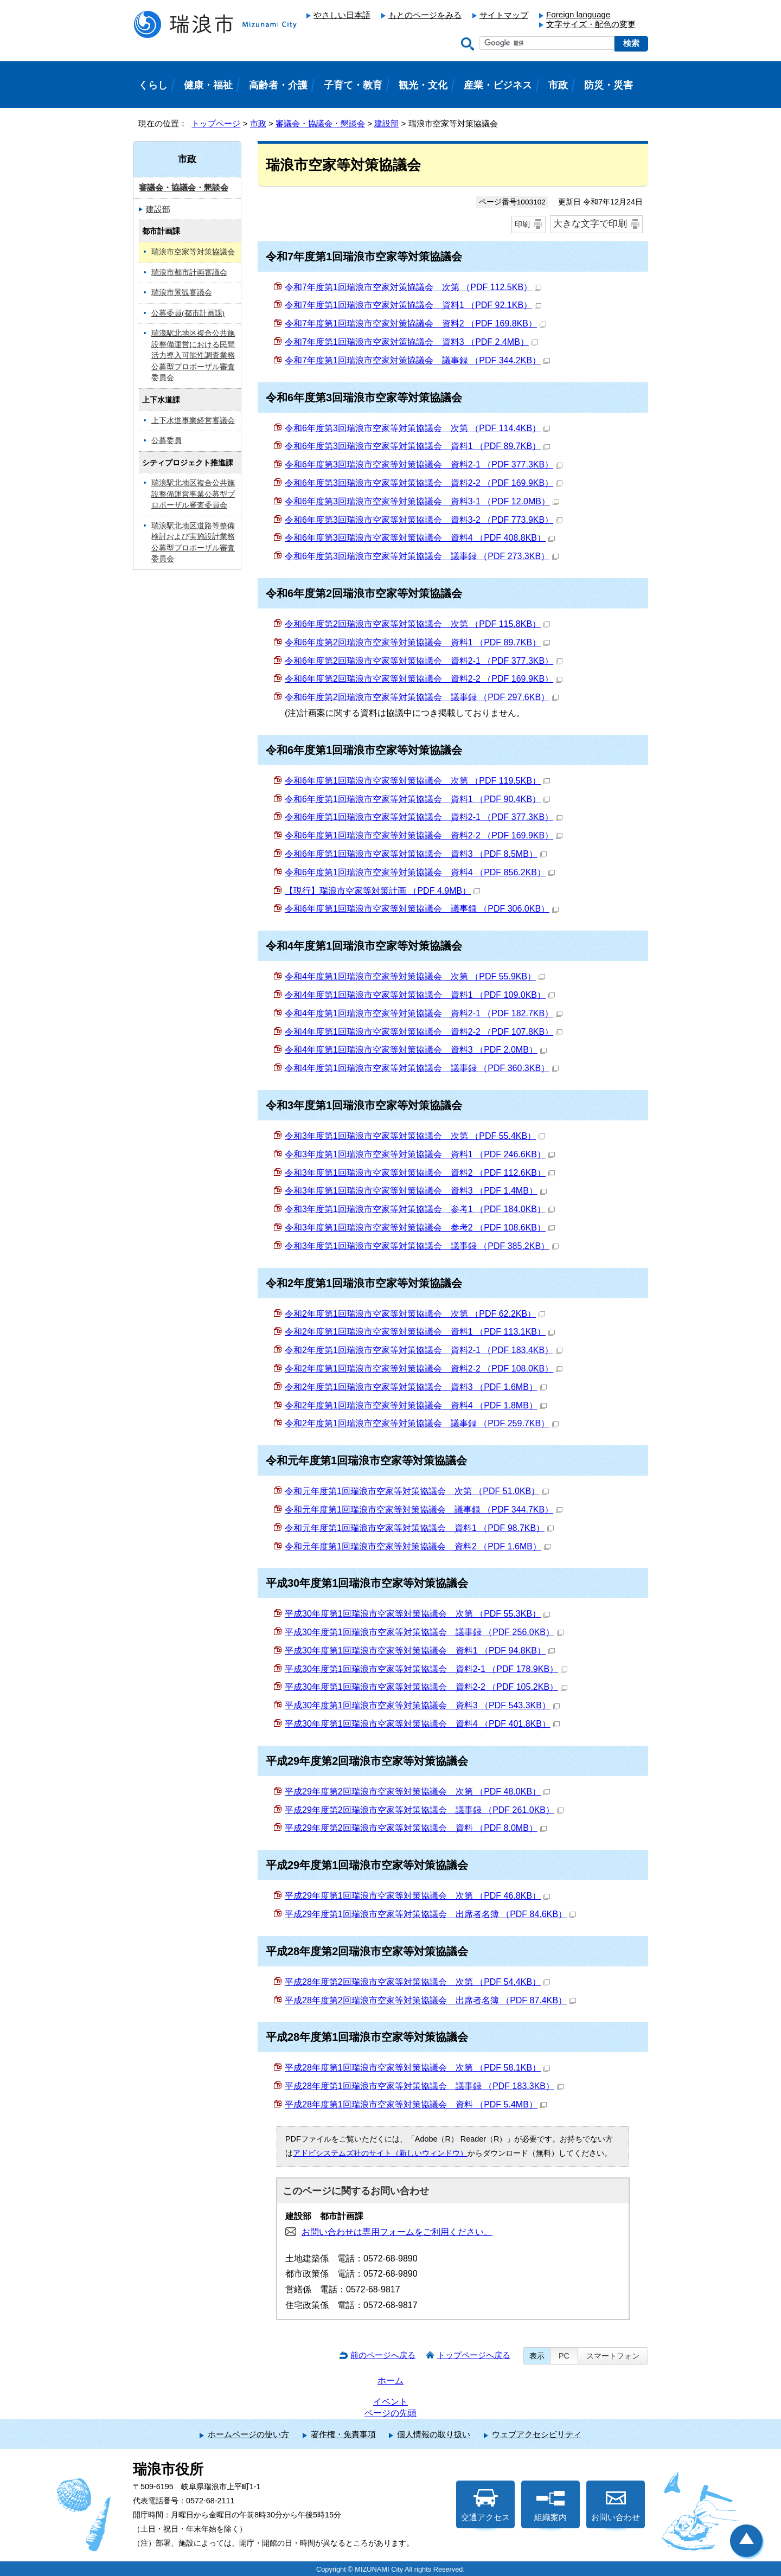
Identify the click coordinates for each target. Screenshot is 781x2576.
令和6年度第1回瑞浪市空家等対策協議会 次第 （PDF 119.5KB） (417, 780)
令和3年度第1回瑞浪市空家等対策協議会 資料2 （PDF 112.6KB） (420, 1172)
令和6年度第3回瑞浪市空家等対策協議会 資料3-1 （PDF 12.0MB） (422, 501)
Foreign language (578, 14)
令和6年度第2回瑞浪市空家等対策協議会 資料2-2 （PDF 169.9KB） (423, 678)
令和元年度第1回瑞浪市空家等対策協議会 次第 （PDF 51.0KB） (417, 1491)
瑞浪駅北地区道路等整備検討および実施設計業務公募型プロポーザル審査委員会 (193, 542)
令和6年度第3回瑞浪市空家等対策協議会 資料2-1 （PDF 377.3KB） (423, 464)
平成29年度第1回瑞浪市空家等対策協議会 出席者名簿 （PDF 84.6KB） (430, 1914)
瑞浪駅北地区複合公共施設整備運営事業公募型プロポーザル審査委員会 (193, 494)
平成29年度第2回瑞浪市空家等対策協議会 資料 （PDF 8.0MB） (416, 1827)
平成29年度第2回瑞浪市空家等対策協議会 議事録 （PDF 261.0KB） (424, 1810)
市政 (258, 123)
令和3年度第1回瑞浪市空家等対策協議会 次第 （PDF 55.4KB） (415, 1135)
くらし (153, 85)
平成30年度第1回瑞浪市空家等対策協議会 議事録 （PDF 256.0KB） (424, 1632)
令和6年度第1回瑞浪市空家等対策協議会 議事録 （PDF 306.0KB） (422, 908)
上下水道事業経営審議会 (193, 420)
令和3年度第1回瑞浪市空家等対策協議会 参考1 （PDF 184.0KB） (420, 1209)
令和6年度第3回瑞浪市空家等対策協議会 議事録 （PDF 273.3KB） (422, 556)
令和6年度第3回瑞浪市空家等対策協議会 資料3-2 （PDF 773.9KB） (423, 519)
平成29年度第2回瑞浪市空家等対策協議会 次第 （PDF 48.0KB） (417, 1791)
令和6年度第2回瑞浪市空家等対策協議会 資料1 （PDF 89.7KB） (417, 642)
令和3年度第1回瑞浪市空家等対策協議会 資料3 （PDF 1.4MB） (416, 1190)
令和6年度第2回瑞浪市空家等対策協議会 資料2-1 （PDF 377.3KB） (423, 660)
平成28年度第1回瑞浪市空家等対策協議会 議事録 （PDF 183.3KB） (424, 2086)
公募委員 (166, 441)
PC (564, 2355)
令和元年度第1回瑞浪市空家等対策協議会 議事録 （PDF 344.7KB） (423, 1509)
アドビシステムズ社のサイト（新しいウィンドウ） (380, 2153)
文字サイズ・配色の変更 (591, 24)
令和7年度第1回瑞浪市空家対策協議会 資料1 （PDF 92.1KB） (413, 305)
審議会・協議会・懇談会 (320, 123)
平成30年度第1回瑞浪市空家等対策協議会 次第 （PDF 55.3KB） (417, 1613)
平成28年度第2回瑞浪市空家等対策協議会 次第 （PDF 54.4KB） (417, 1982)
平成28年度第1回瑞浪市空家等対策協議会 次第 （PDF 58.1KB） (417, 2067)
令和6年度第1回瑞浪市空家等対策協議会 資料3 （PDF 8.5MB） (416, 853)
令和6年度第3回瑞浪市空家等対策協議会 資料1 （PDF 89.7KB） (417, 446)
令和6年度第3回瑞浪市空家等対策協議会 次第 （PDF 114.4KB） (417, 428)
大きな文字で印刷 (590, 224)
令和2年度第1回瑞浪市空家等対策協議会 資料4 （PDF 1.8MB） (416, 1405)
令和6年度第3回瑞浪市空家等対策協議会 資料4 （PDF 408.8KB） (420, 537)
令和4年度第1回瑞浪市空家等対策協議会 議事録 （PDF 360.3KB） (422, 1068)
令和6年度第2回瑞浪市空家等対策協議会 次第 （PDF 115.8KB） (417, 624)
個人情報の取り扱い (433, 2434)
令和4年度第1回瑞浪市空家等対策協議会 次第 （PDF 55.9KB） (415, 976)
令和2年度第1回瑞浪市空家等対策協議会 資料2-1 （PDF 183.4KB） (423, 1350)
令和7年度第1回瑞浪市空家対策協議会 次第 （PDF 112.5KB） (413, 287)
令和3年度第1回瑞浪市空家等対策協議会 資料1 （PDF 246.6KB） (420, 1154)
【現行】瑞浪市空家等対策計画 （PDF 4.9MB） (382, 890)
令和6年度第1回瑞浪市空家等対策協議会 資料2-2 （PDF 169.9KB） (423, 835)
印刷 (522, 224)
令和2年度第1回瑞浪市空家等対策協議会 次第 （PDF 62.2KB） (415, 1313)
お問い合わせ (615, 2505)
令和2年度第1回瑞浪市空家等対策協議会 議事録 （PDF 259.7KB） (422, 1423)
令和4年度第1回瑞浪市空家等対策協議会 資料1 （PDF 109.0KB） (420, 994)
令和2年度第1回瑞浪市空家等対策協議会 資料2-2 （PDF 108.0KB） (423, 1368)
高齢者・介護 (278, 85)
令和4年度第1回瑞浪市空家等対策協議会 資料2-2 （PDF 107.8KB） (423, 1031)
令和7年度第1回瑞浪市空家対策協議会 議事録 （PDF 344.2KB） (417, 360)
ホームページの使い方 (248, 2434)
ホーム (390, 2380)
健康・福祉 (208, 85)
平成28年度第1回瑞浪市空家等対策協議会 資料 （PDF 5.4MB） (416, 2104)
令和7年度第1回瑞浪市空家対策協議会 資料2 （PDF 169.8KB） (415, 323)
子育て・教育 (353, 85)
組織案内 (550, 2505)
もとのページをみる (425, 15)
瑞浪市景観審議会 (181, 293)
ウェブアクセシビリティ (536, 2434)
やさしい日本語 (341, 15)
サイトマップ (503, 15)
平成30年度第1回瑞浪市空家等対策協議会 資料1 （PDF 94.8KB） (420, 1650)
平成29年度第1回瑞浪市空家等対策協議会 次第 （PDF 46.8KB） (417, 1895)
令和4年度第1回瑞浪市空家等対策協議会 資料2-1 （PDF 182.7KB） (423, 1013)
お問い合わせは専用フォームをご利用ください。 (397, 2232)
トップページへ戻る (473, 2355)
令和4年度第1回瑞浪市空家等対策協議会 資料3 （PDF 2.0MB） (416, 1049)
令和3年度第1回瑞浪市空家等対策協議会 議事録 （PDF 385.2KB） (422, 1246)
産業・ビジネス (498, 85)
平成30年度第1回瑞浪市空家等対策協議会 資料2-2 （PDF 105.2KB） (426, 1686)
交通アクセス (485, 2505)
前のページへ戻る (382, 2355)
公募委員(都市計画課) (188, 313)
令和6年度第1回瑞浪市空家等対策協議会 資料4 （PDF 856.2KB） (420, 872)
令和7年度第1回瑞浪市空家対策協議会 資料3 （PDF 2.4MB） (411, 342)
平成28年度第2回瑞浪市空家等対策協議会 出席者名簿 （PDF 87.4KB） (430, 2000)
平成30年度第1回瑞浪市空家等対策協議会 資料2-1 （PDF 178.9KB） (426, 1669)
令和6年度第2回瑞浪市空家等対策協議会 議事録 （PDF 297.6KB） (422, 697)
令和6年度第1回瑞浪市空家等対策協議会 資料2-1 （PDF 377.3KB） (423, 817)
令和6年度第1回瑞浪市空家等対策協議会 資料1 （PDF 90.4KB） (417, 799)
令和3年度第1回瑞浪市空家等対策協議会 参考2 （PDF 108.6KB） (420, 1227)
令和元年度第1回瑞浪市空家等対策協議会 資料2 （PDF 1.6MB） (417, 1546)
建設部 (386, 123)
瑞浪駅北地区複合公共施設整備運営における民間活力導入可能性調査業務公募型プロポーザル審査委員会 (193, 355)
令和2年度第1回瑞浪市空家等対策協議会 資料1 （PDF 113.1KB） (420, 1331)
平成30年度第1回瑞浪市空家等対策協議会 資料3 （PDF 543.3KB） (422, 1705)
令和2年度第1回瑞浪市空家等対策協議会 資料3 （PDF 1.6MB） (416, 1387)
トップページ (215, 123)
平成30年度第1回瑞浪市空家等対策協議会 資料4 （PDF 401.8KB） (422, 1723)
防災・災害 (608, 85)
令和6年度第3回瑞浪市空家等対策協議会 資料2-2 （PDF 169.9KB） (423, 483)
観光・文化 (423, 85)
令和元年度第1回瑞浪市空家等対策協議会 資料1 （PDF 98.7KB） (419, 1528)
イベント (390, 2401)
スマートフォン (612, 2355)
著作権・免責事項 (343, 2434)
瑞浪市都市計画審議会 (189, 272)
